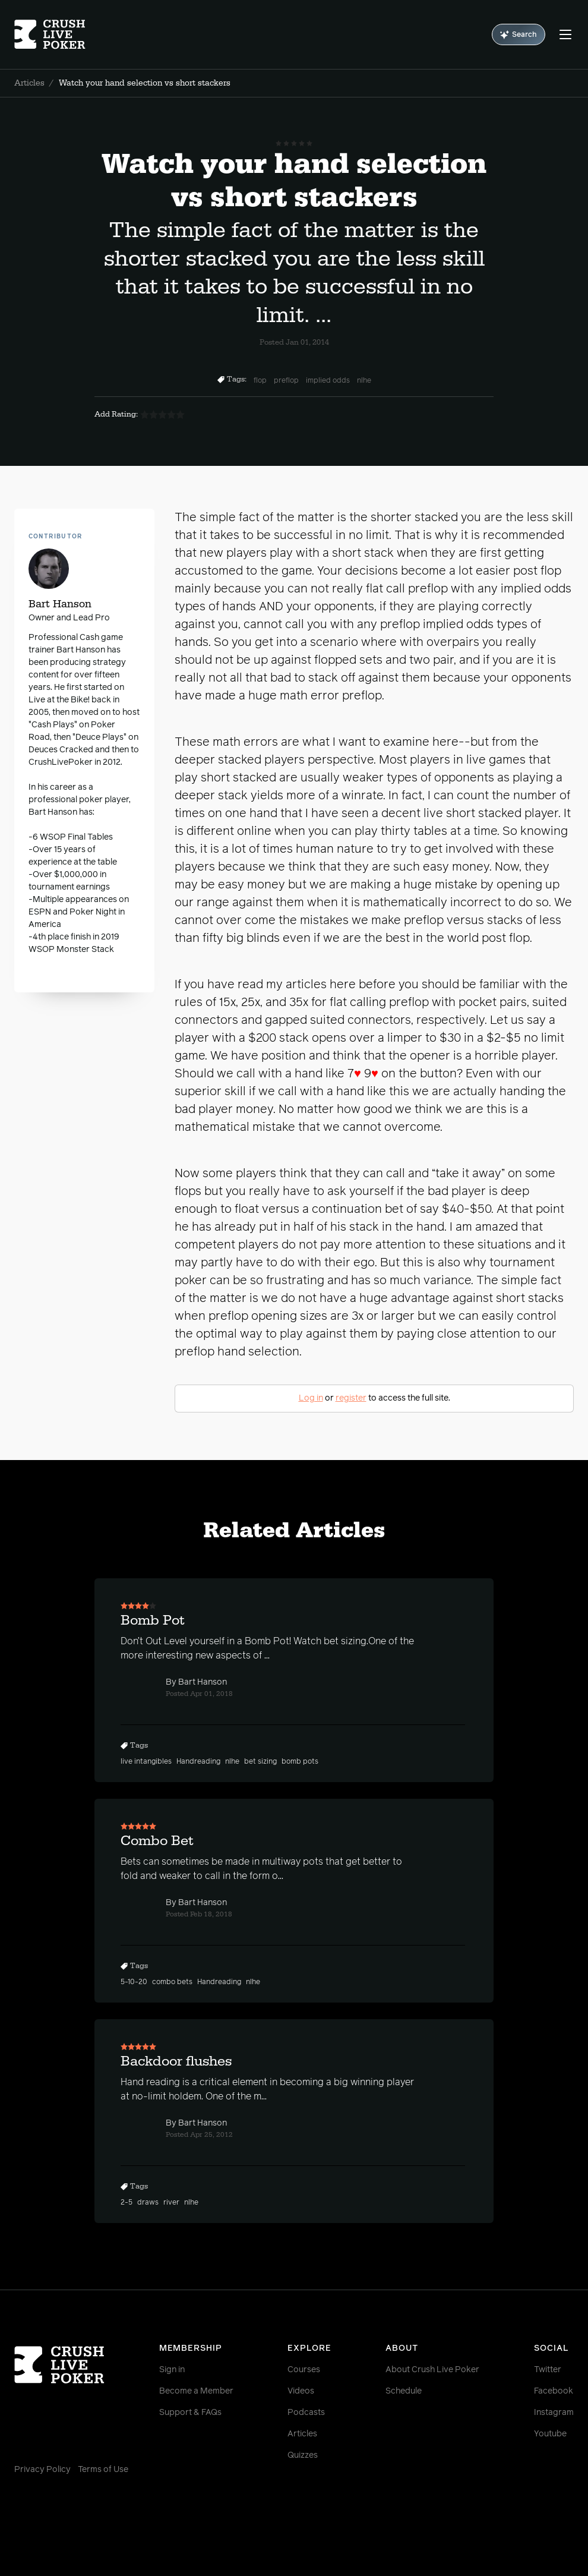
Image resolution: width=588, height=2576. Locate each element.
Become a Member (196, 2391)
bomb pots (300, 1761)
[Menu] (565, 34)
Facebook (553, 2391)
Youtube (550, 2434)
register (351, 1398)
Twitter (547, 2370)
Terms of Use (103, 2469)
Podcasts (306, 2412)
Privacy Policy (42, 2469)
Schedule (403, 2391)
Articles (29, 83)
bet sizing (260, 1761)
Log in (311, 1398)
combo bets (172, 1982)
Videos (300, 2391)
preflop (286, 380)
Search (518, 34)
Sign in (172, 2370)
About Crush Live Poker (432, 2370)
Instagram (554, 2412)
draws (148, 2202)
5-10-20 (134, 1982)
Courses (303, 2370)
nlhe (364, 380)
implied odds (328, 380)
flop (260, 380)
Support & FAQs (190, 2412)
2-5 (126, 2202)
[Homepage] (61, 34)
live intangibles (146, 1761)
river (171, 2202)
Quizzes (302, 2455)
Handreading (198, 1761)
